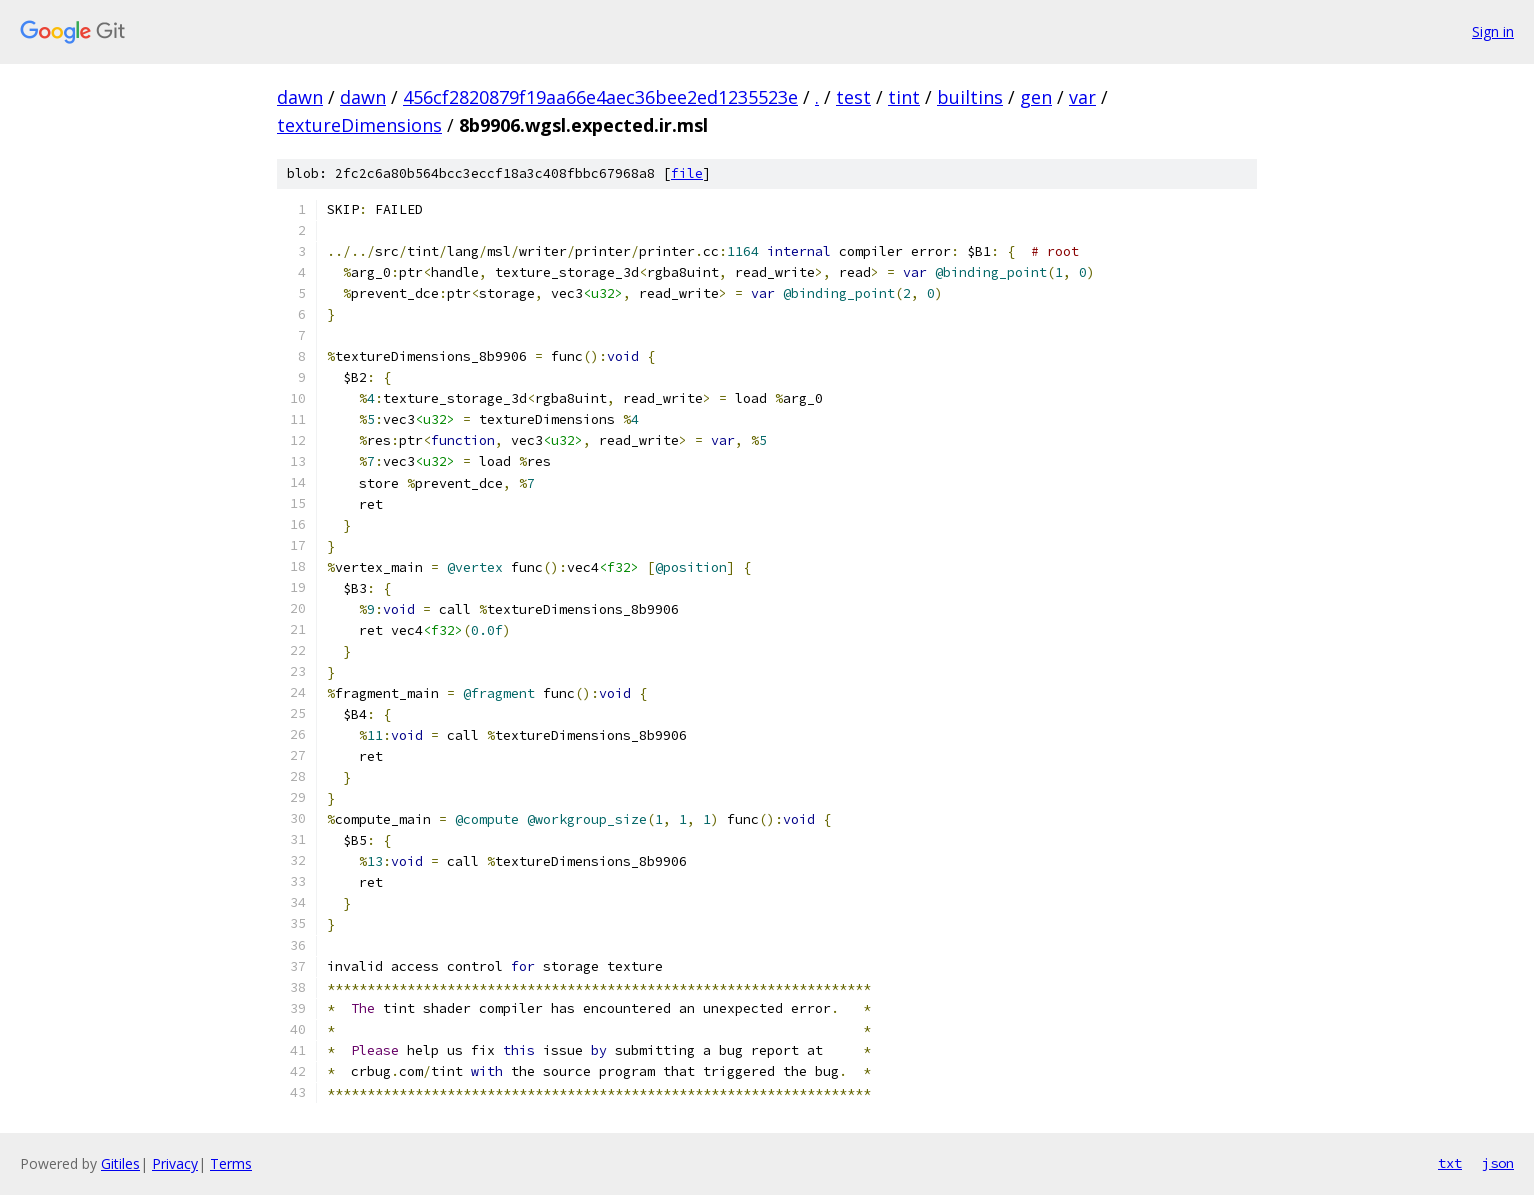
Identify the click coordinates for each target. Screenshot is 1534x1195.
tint (904, 97)
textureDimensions (359, 125)
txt (1450, 1163)
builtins (970, 97)
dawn (300, 97)
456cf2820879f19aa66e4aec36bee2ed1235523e (600, 97)
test (853, 97)
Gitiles (120, 1163)
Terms (231, 1163)
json (1498, 1163)
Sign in (1493, 31)
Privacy (175, 1163)
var (1082, 97)
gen (1036, 97)
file (687, 173)
